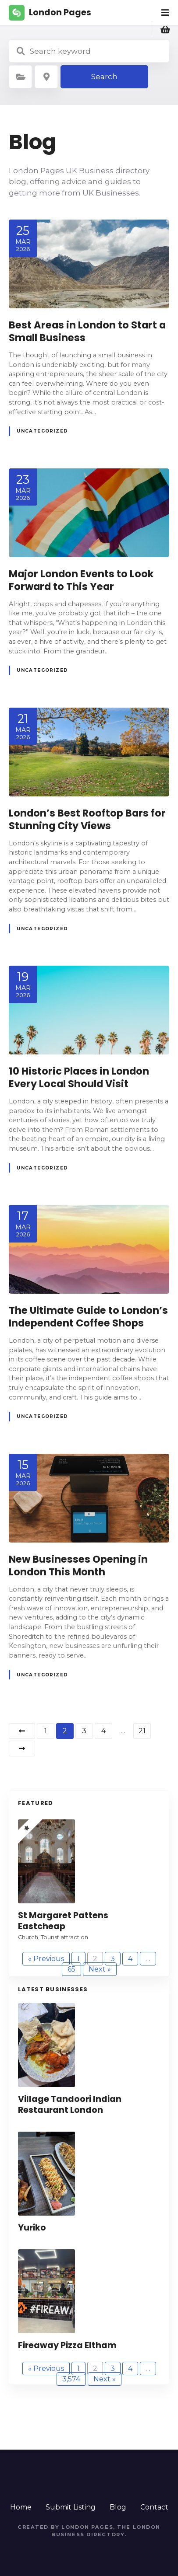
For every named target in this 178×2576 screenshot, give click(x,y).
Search (104, 76)
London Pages (60, 12)
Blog (118, 2507)
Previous (22, 1731)
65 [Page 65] (71, 1969)
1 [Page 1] (45, 1731)
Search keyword (20, 51)
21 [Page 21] (142, 1731)
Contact (154, 2507)
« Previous (46, 1959)
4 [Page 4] (103, 1731)
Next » (100, 1969)
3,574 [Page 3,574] (71, 2379)
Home (21, 2507)
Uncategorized (42, 431)
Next (22, 1748)
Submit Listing (71, 2507)
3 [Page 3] (84, 1731)
